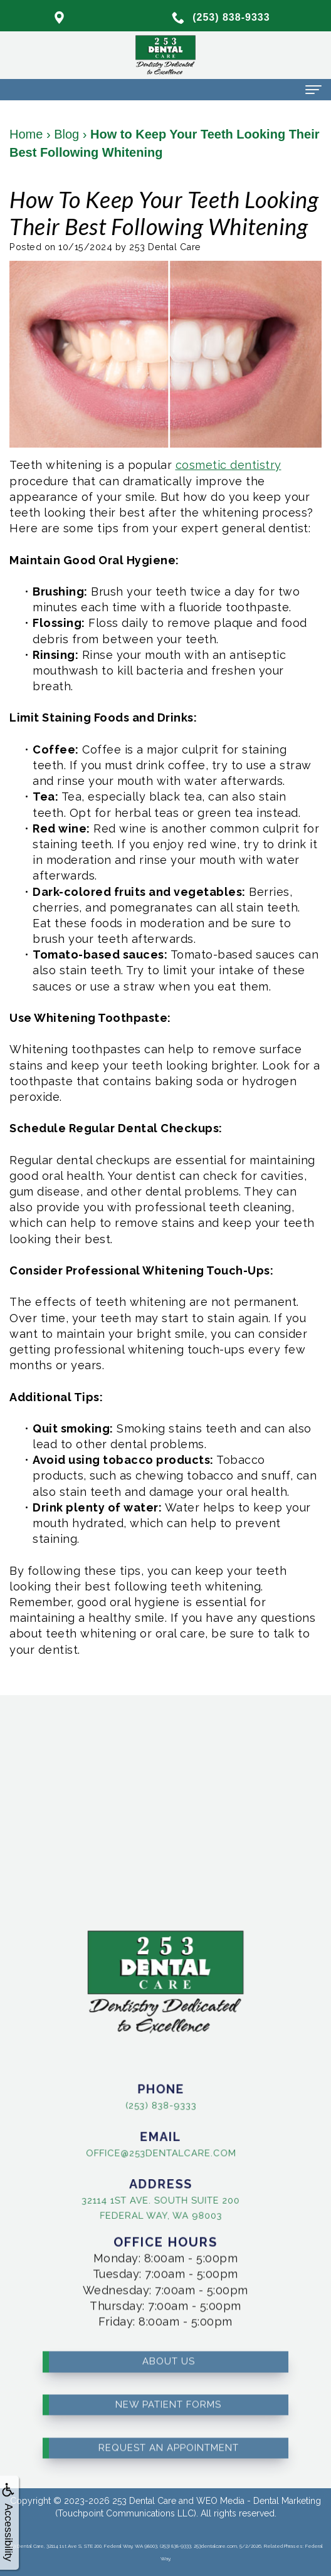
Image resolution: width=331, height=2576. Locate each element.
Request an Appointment (168, 2428)
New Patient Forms (168, 2384)
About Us (168, 2341)
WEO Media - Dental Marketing (258, 2501)
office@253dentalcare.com (141, 2152)
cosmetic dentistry (228, 464)
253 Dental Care (144, 2501)
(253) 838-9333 (141, 2105)
